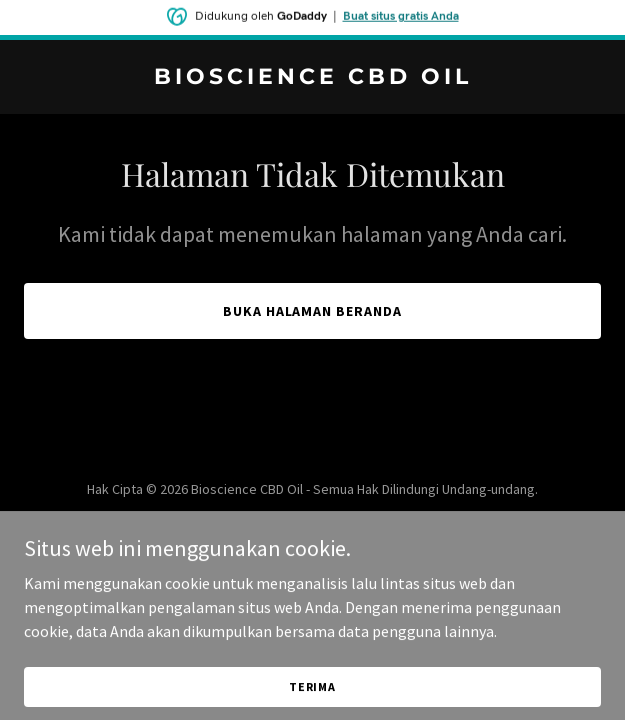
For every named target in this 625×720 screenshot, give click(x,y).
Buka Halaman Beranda (313, 311)
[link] (312, 78)
